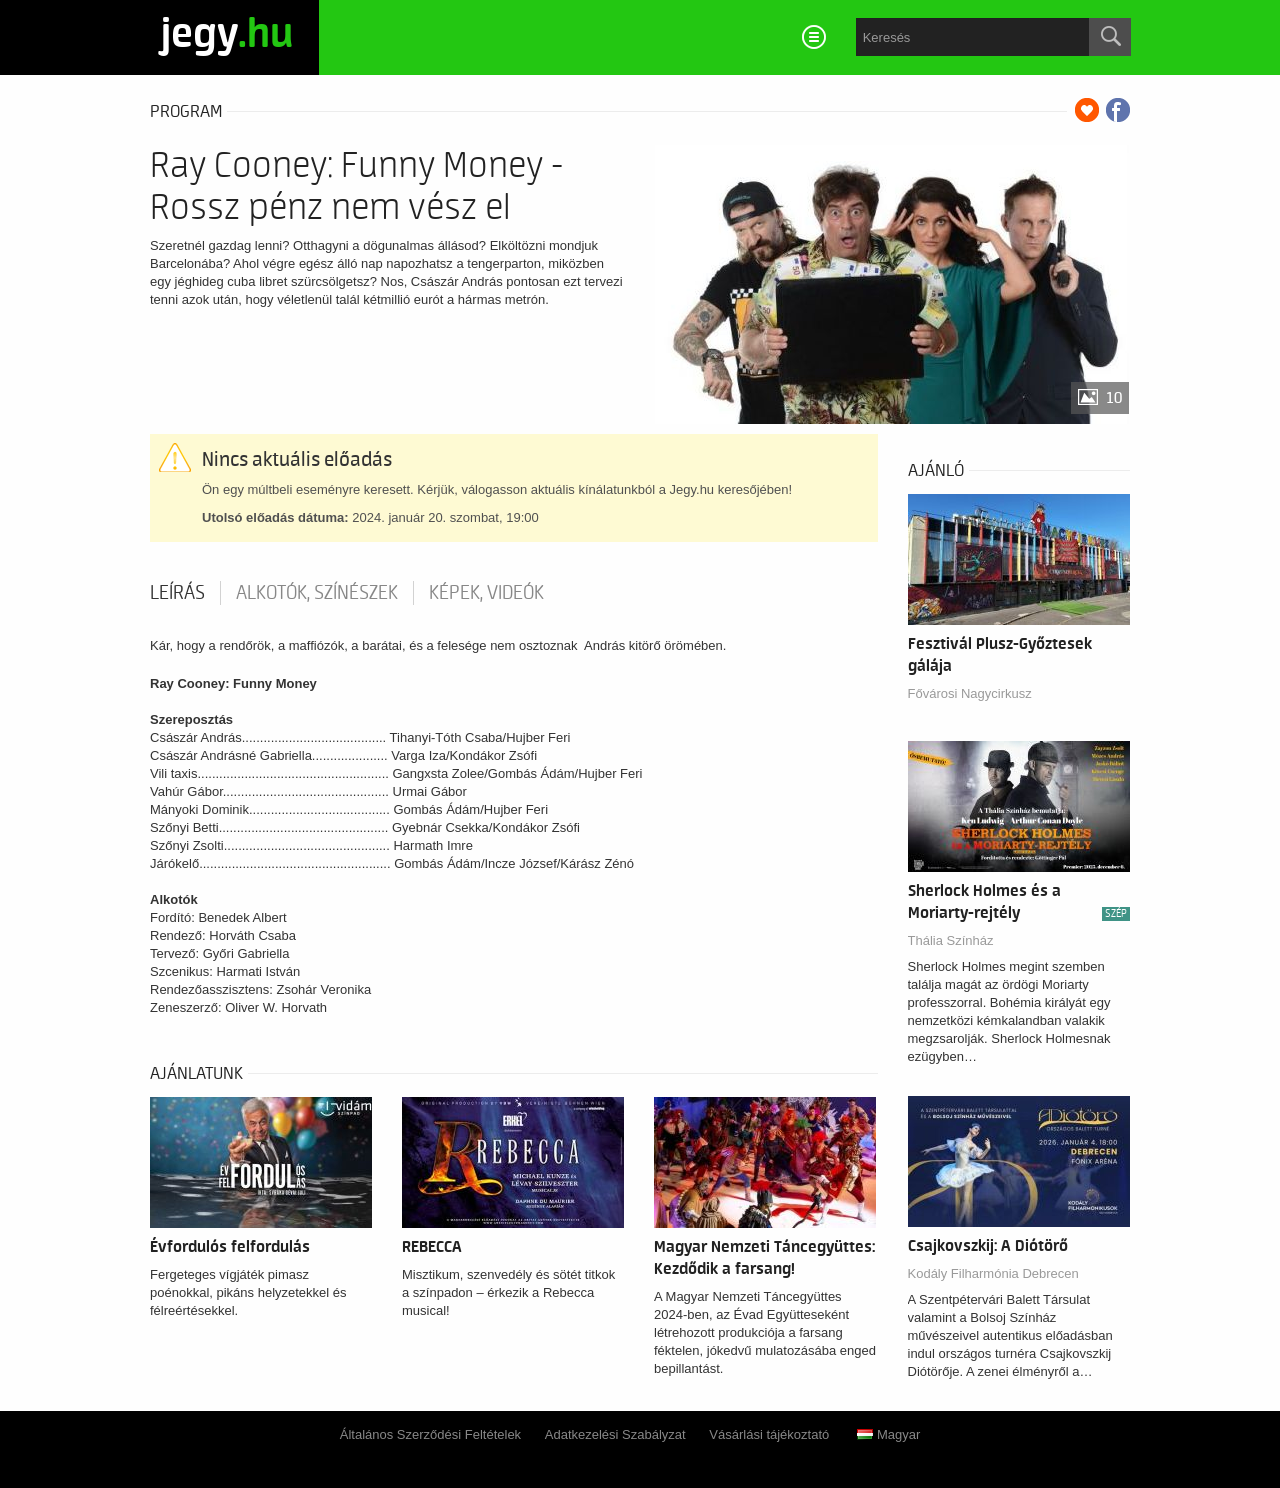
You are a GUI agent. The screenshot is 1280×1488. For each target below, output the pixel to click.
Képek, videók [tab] (486, 593)
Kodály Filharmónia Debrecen (993, 1273)
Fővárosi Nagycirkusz (970, 693)
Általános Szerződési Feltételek (430, 1434)
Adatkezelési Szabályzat (615, 1434)
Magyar (888, 1434)
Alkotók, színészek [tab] (317, 593)
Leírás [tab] (177, 593)
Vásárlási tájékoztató (769, 1434)
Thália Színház (951, 940)
